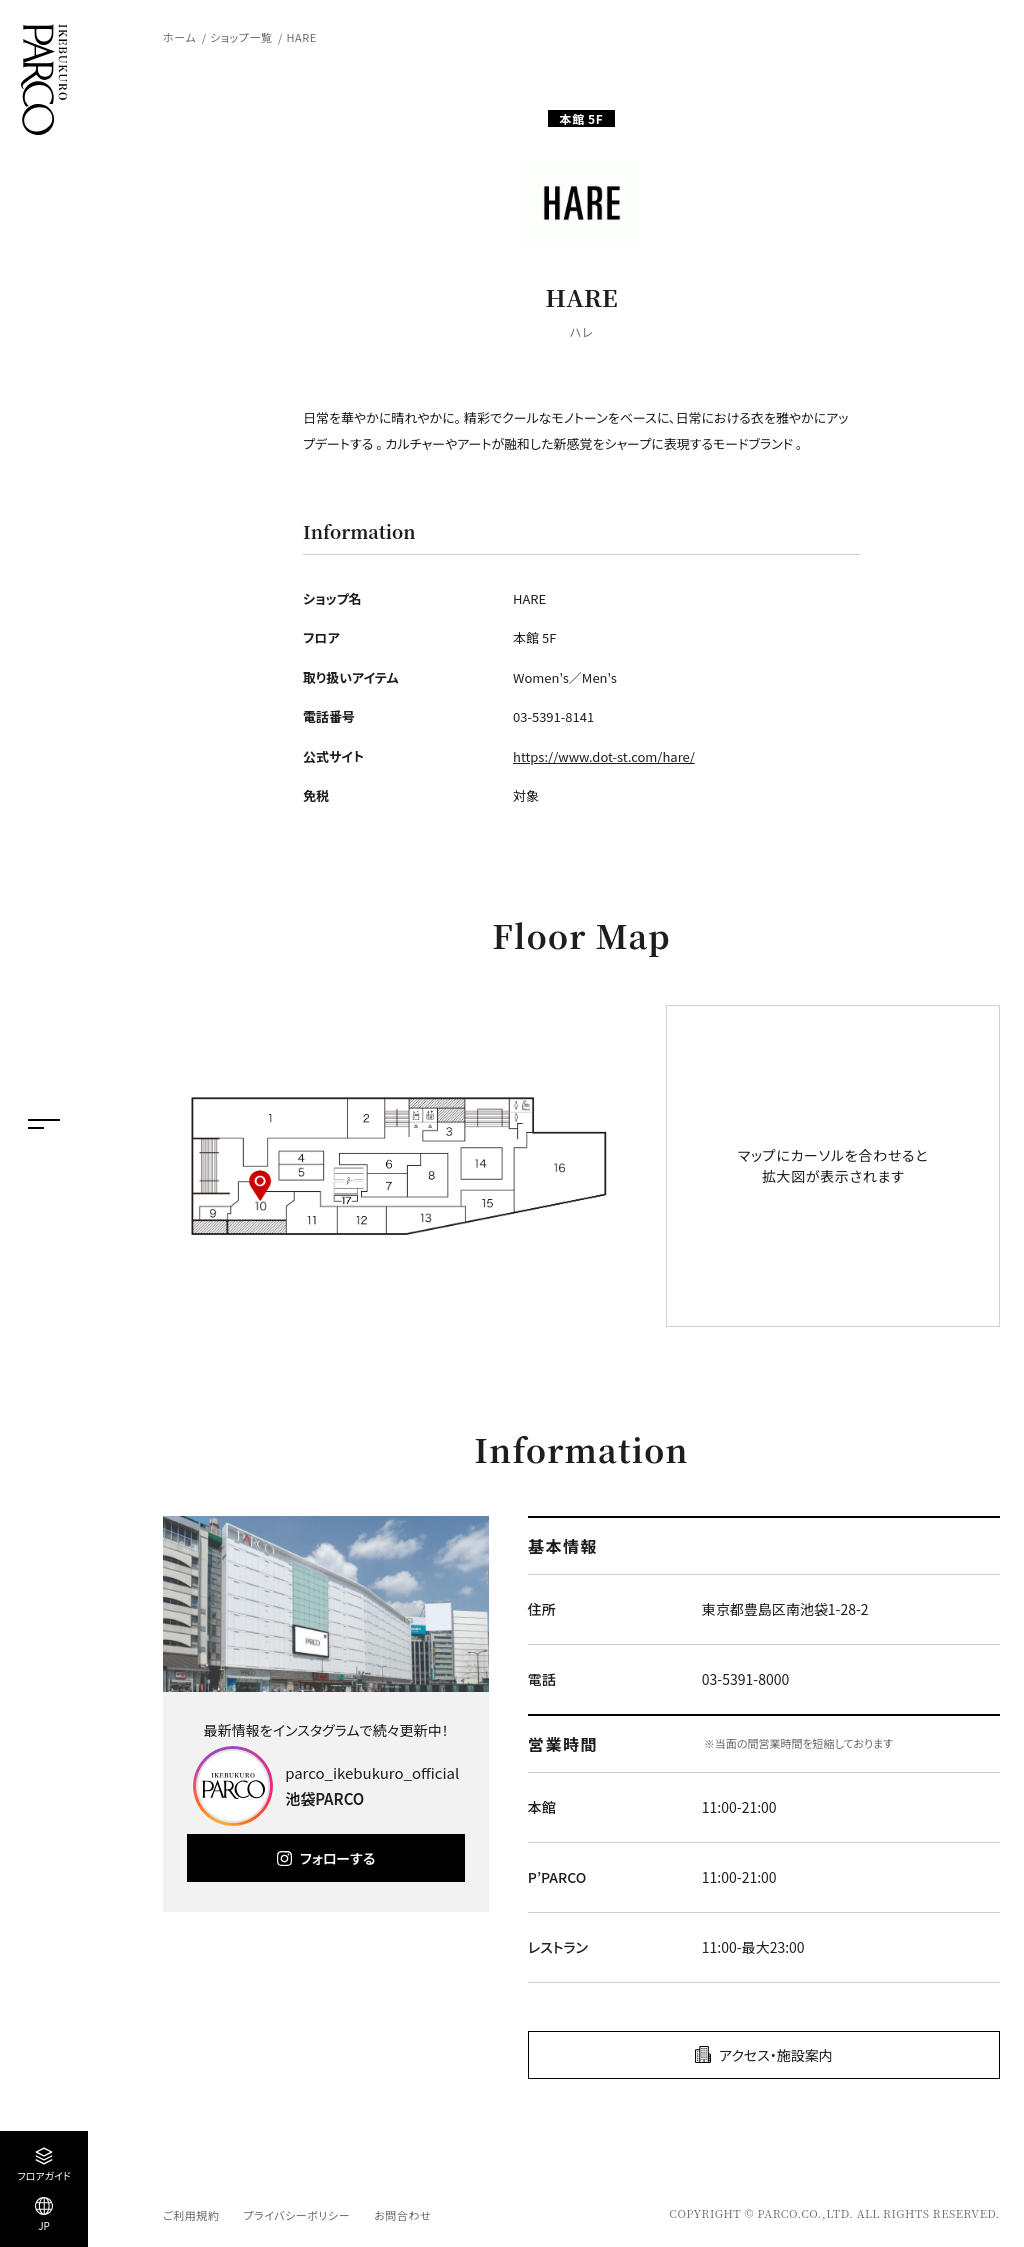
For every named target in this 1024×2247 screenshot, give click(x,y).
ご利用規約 (191, 2215)
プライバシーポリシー (296, 2215)
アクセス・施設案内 (776, 2055)
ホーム (179, 37)
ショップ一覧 (241, 37)
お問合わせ (402, 2215)
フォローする (337, 1858)
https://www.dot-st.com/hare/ (604, 756)
